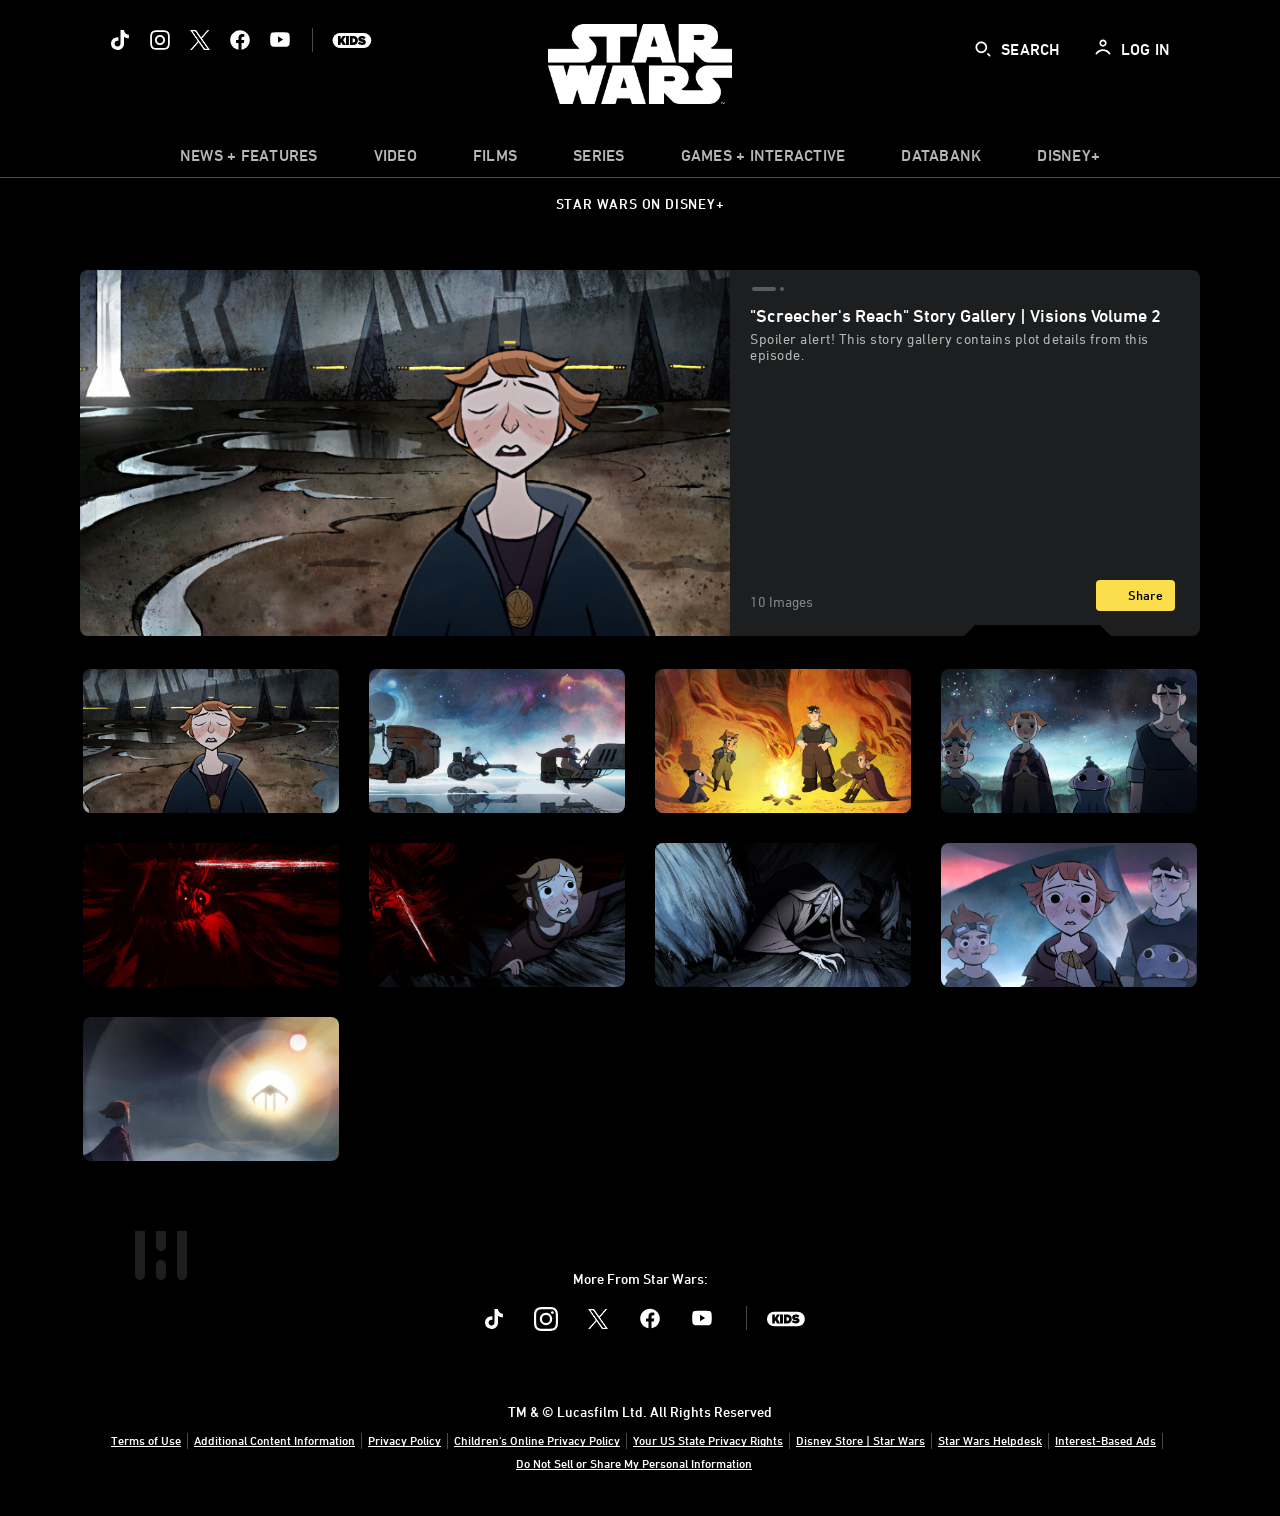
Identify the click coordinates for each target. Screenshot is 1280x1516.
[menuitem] (395, 160)
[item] (249, 160)
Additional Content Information (274, 1440)
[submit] (983, 49)
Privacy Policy (404, 1440)
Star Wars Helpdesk (990, 1440)
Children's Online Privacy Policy (537, 1440)
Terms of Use (146, 1440)
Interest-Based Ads (1105, 1440)
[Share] (1135, 595)
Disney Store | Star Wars (860, 1440)
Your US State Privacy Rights (708, 1440)
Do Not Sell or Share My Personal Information (634, 1463)
